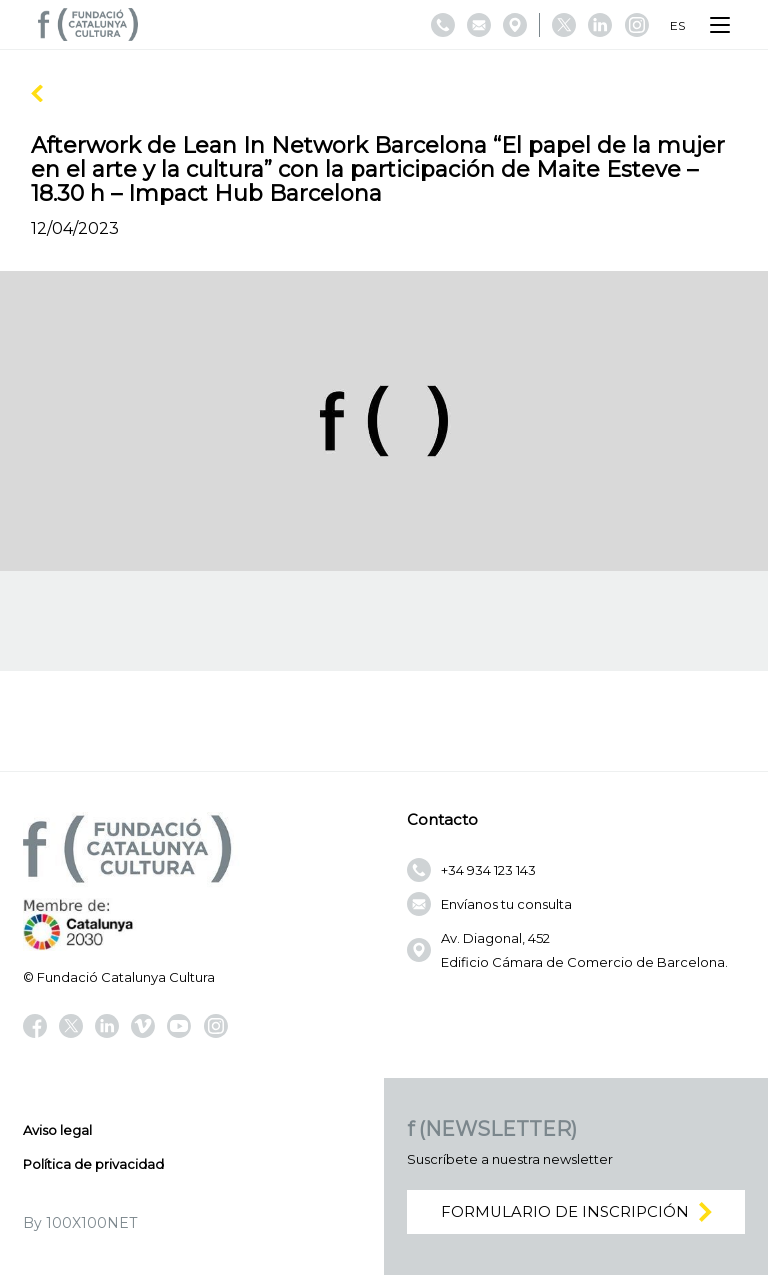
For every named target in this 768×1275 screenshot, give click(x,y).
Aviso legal (57, 1130)
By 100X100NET (80, 1223)
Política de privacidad (93, 1164)
